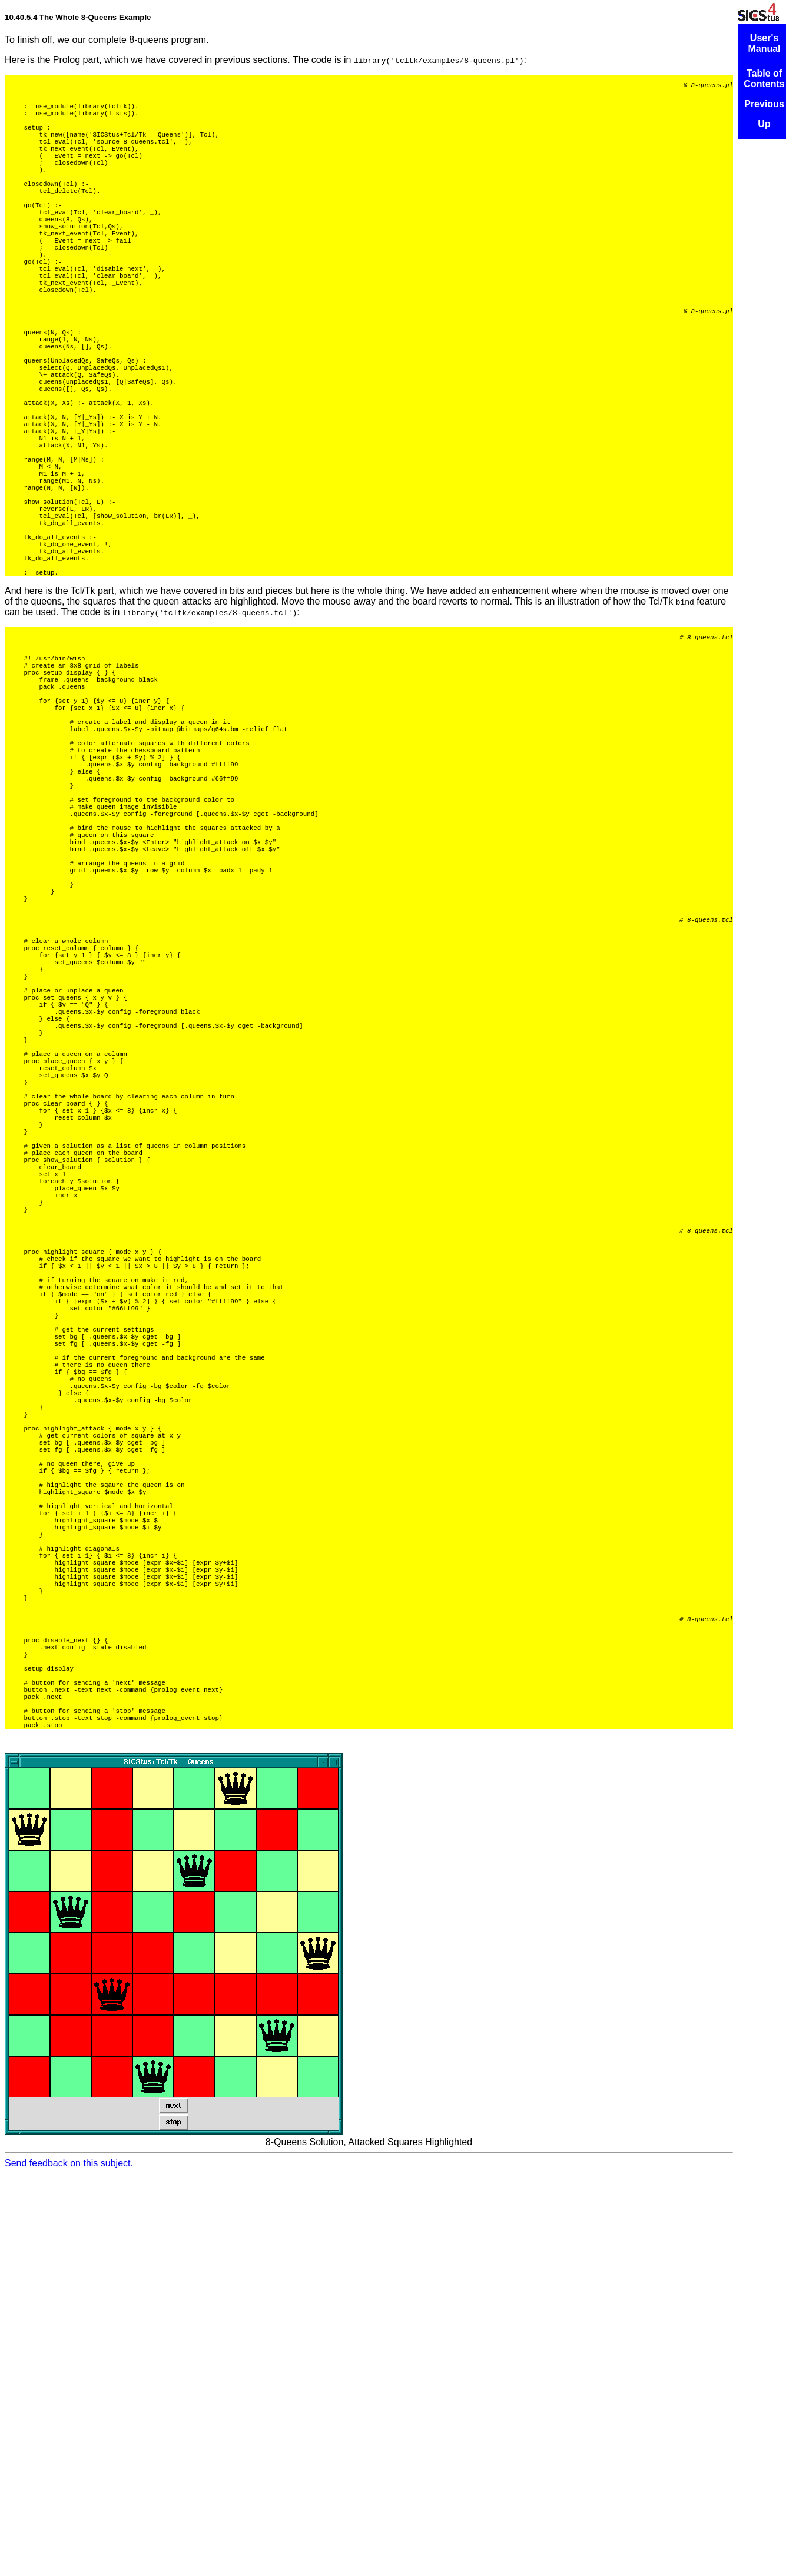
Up (764, 124)
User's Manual (764, 43)
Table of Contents (764, 78)
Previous (764, 104)
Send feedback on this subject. (69, 2566)
